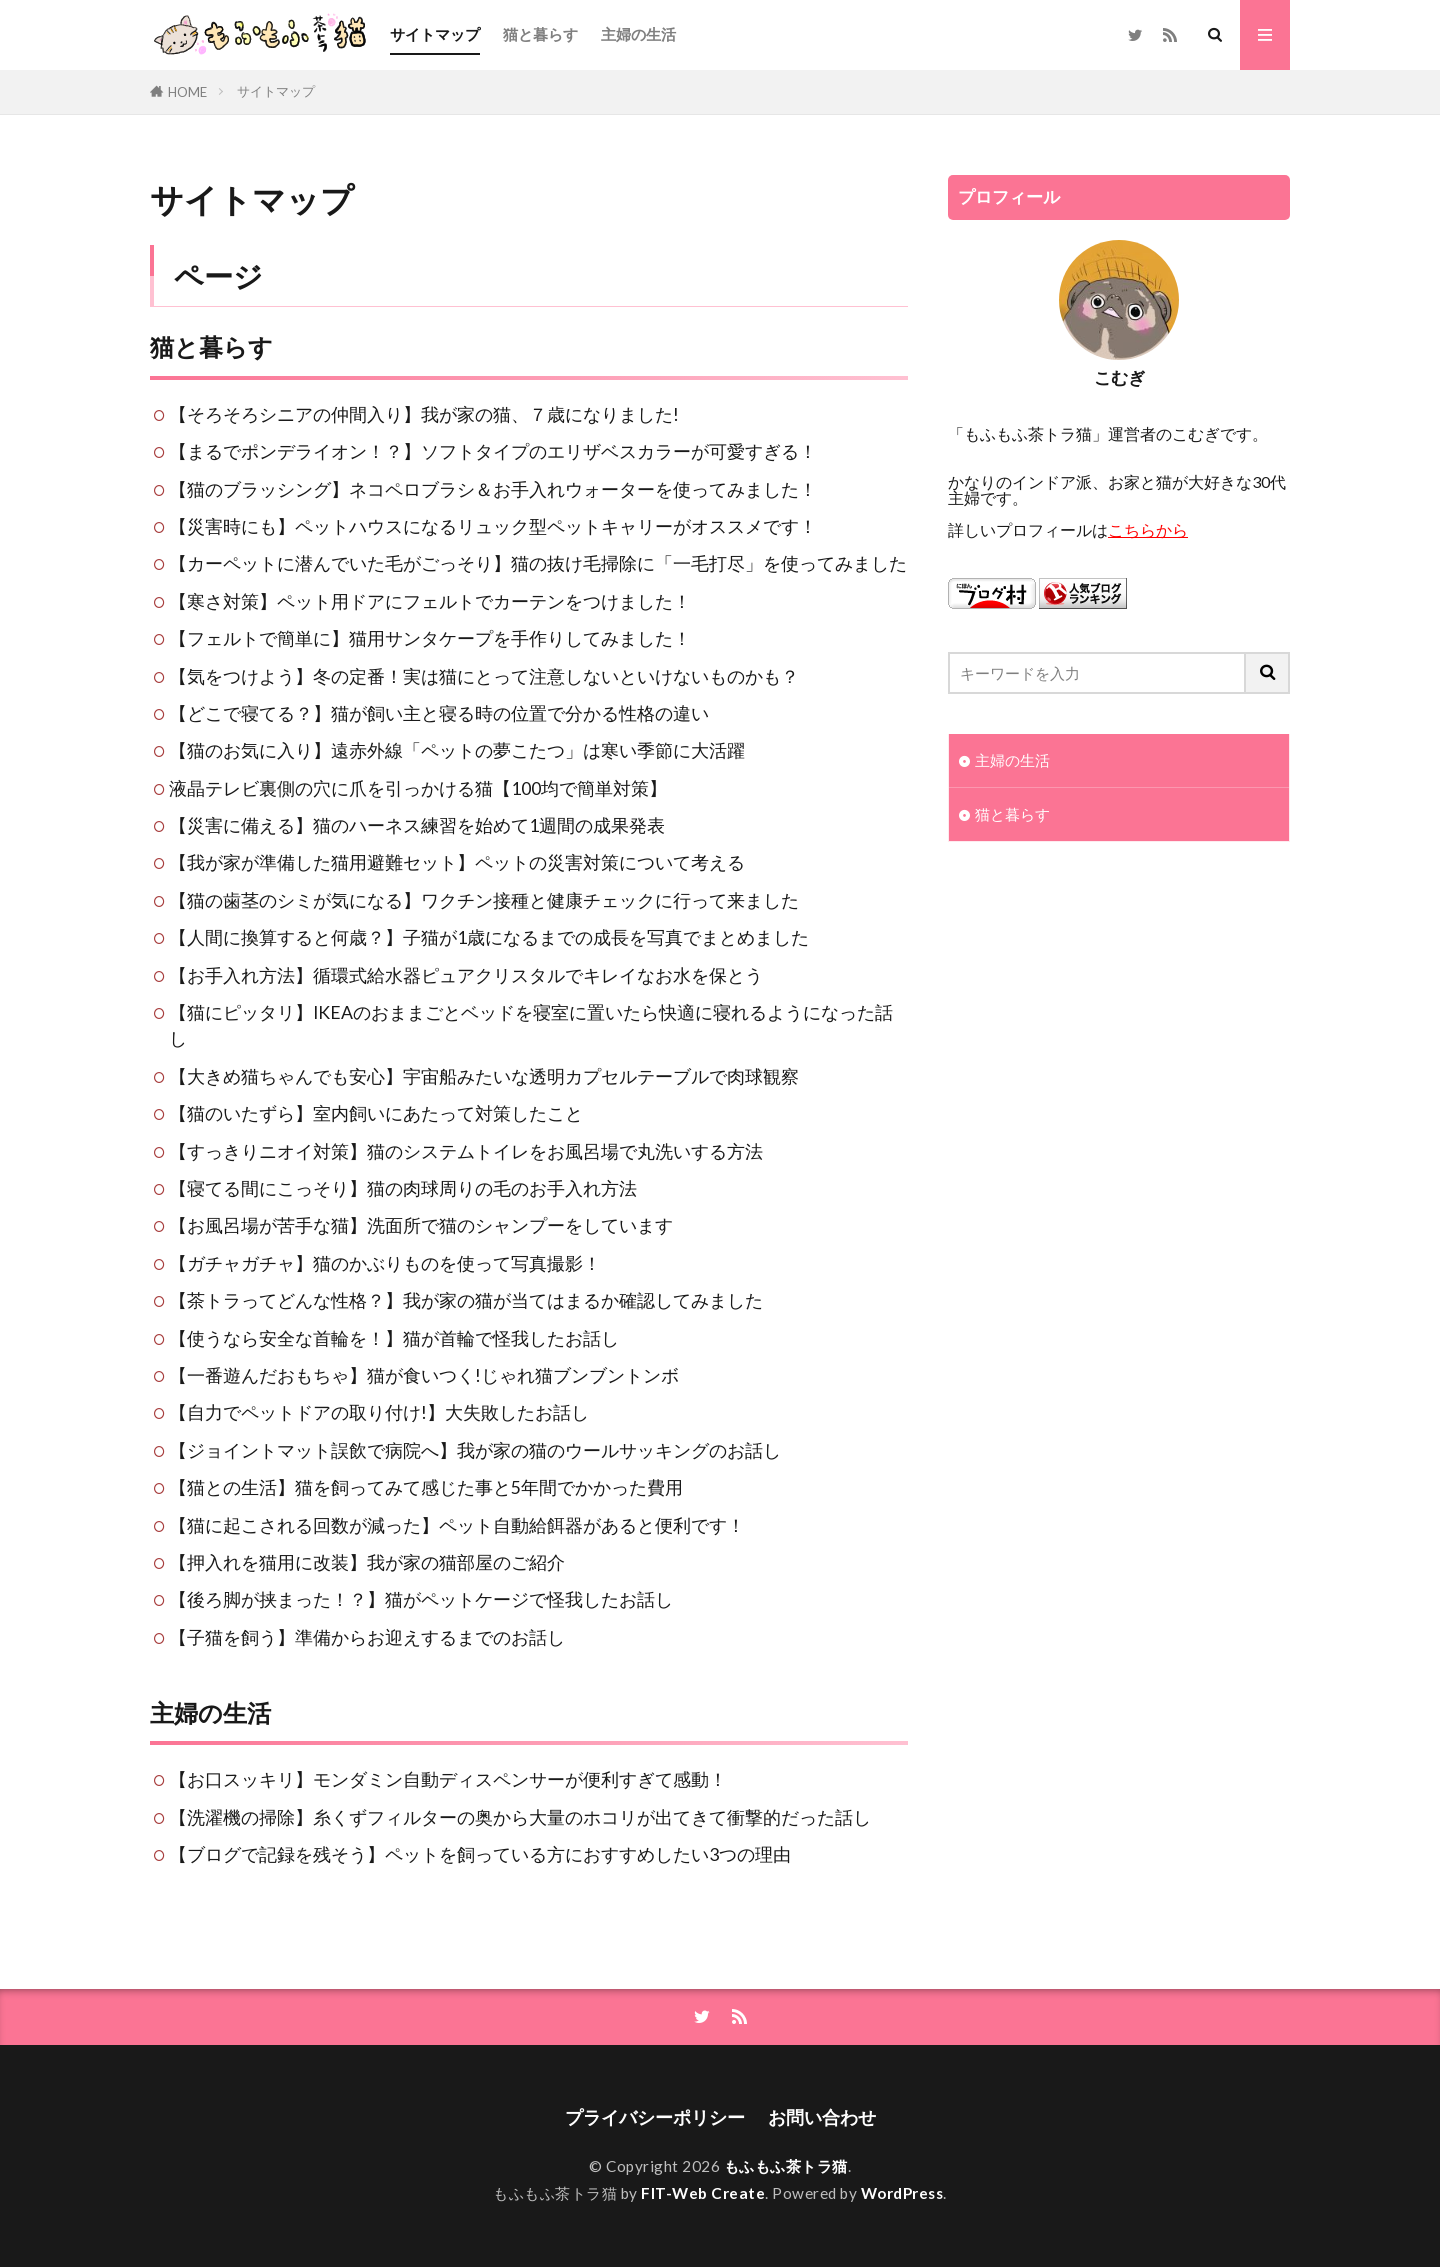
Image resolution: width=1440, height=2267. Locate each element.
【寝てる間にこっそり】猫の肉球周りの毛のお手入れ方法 (403, 1188)
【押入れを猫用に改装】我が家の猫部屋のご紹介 (367, 1562)
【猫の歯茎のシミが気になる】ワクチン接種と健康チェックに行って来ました (484, 900)
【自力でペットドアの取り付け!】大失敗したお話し (379, 1412)
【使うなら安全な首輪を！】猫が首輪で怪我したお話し (394, 1338)
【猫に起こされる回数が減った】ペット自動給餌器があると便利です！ (457, 1525)
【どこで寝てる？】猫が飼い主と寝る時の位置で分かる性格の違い (439, 713)
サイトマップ (435, 34)
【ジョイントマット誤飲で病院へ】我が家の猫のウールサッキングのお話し (475, 1450)
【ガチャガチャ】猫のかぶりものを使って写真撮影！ (385, 1263)
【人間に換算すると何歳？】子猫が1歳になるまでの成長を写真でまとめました (489, 937)
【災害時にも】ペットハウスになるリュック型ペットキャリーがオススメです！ (493, 526)
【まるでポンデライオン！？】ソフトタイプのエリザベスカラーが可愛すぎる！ (493, 451)
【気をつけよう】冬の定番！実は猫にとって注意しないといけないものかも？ (484, 676)
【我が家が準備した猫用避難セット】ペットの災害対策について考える (457, 862)
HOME (187, 92)
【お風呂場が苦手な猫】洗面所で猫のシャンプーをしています (421, 1225)
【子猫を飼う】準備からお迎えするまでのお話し (367, 1637)
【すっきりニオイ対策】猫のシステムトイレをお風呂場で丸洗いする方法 (466, 1151)
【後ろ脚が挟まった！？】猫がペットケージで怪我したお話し (421, 1599)
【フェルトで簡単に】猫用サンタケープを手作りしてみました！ (430, 638)
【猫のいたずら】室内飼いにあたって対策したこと (376, 1113)
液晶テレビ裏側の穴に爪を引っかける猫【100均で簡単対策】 (418, 788)
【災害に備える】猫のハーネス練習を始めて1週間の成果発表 (417, 825)
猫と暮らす (540, 34)
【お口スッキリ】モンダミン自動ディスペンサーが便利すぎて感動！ (448, 1779)
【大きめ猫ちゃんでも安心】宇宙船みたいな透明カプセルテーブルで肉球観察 (484, 1076)
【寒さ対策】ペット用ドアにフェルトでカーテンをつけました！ (430, 601)
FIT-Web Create (703, 2193)
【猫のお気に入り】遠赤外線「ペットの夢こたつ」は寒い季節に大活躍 (457, 750)
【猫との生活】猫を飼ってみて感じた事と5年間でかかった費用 (426, 1487)
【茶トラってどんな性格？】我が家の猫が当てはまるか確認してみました (466, 1300)
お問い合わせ (822, 2117)
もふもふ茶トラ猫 (786, 2166)
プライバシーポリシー (655, 2117)
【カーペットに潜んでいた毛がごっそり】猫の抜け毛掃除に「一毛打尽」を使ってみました (538, 563)
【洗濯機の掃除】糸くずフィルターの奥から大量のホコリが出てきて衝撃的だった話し (520, 1817)
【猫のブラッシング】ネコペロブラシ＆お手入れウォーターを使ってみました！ (493, 489)
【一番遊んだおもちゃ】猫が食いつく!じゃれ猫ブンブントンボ (424, 1375)
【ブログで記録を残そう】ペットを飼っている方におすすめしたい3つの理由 (480, 1854)
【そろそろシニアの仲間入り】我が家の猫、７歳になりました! (424, 414)
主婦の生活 (638, 34)
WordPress (902, 2193)
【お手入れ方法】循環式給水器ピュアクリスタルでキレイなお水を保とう (466, 975)
